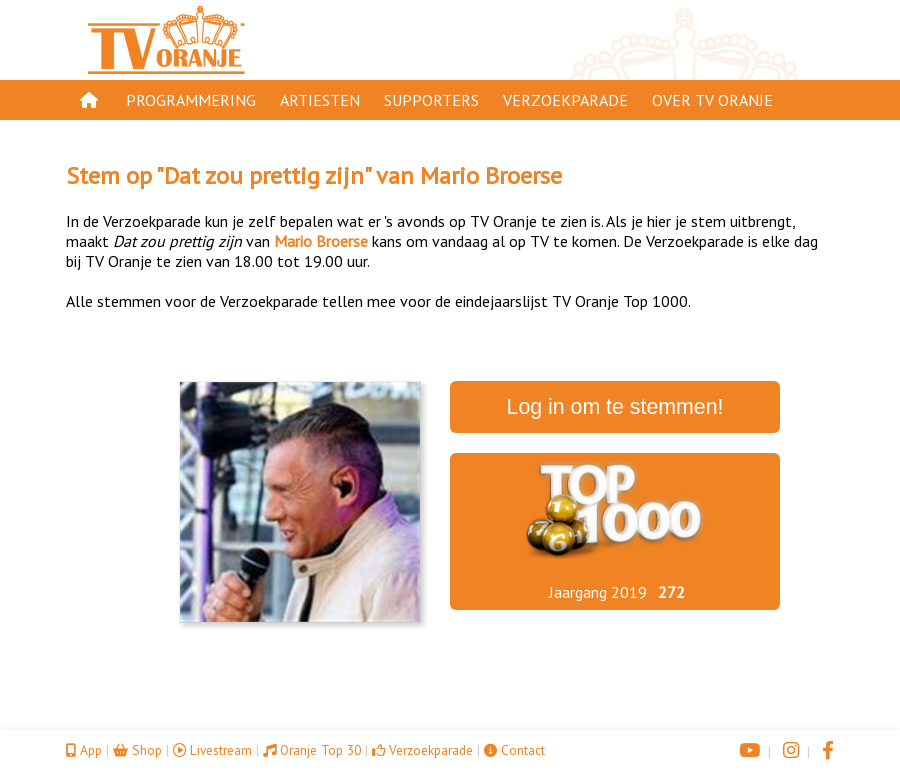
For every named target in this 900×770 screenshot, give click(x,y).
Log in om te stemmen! (615, 407)
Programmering (191, 100)
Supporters (431, 100)
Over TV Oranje (712, 100)
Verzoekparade (565, 100)
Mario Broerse (491, 175)
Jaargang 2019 (598, 592)
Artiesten (320, 100)
